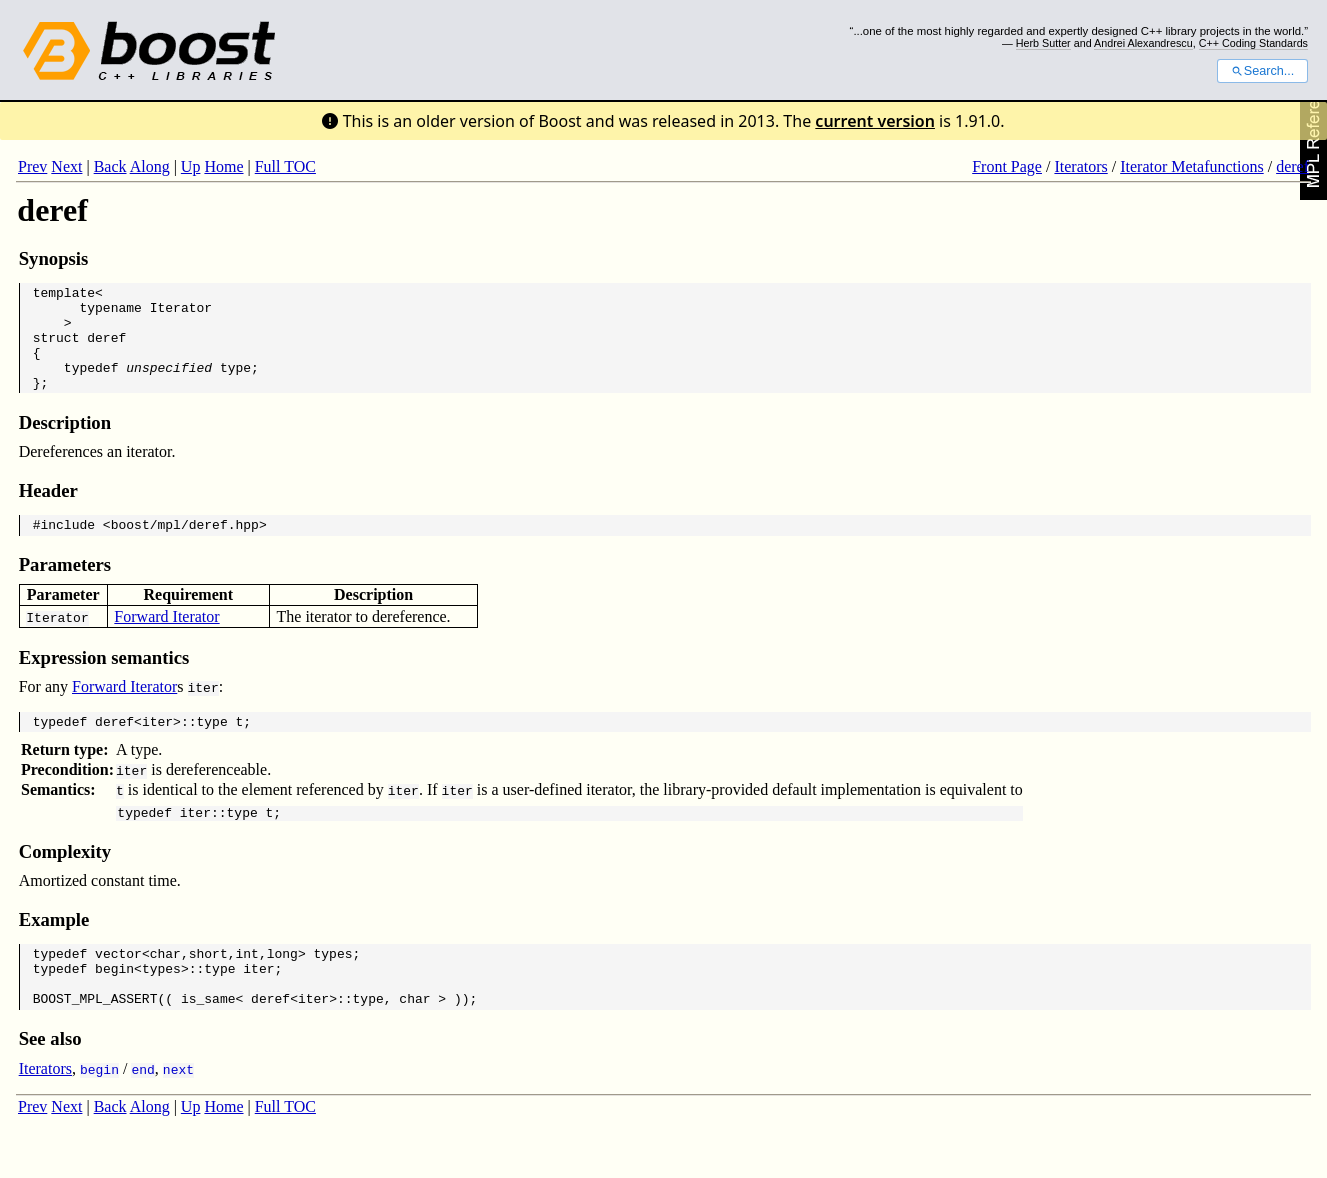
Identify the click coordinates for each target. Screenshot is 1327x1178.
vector (118, 986)
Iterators (1080, 166)
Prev (32, 166)
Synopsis (54, 258)
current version (875, 121)
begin (114, 1004)
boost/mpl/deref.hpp (185, 548)
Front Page (1007, 166)
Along (150, 166)
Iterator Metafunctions (1192, 166)
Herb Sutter (1043, 43)
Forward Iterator (166, 640)
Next (66, 166)
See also (50, 1080)
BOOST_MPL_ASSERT (95, 1040)
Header (48, 511)
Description (65, 443)
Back (110, 166)
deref (1292, 166)
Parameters (65, 588)
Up (191, 166)
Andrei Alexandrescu (1143, 43)
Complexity (65, 881)
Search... (1262, 71)
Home (223, 166)
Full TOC (285, 166)
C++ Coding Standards (1253, 43)
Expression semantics (104, 681)
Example (54, 949)
